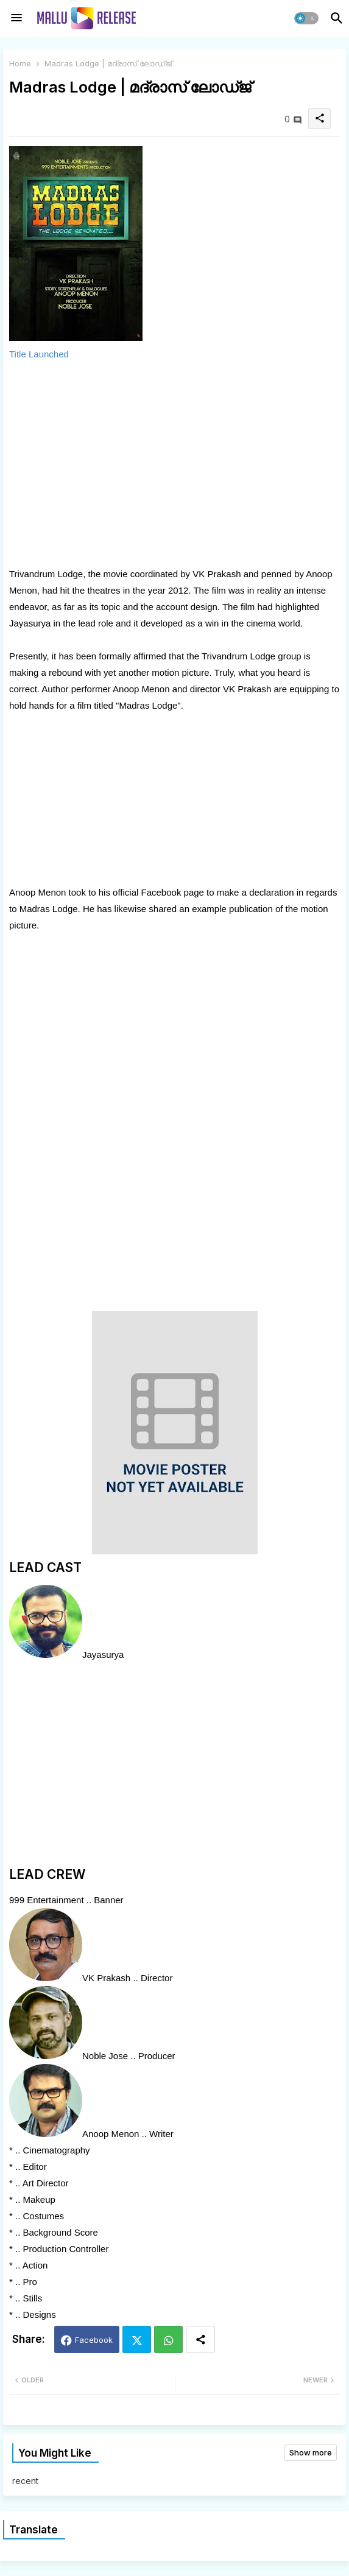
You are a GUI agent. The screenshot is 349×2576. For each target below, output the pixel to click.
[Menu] (16, 18)
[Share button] (200, 2339)
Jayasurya (103, 1654)
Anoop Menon (110, 2134)
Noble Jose (105, 2056)
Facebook (94, 2340)
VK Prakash (106, 1978)
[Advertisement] (174, 464)
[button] (306, 18)
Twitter (136, 2339)
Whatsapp (168, 2339)
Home (20, 63)
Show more (310, 2452)
